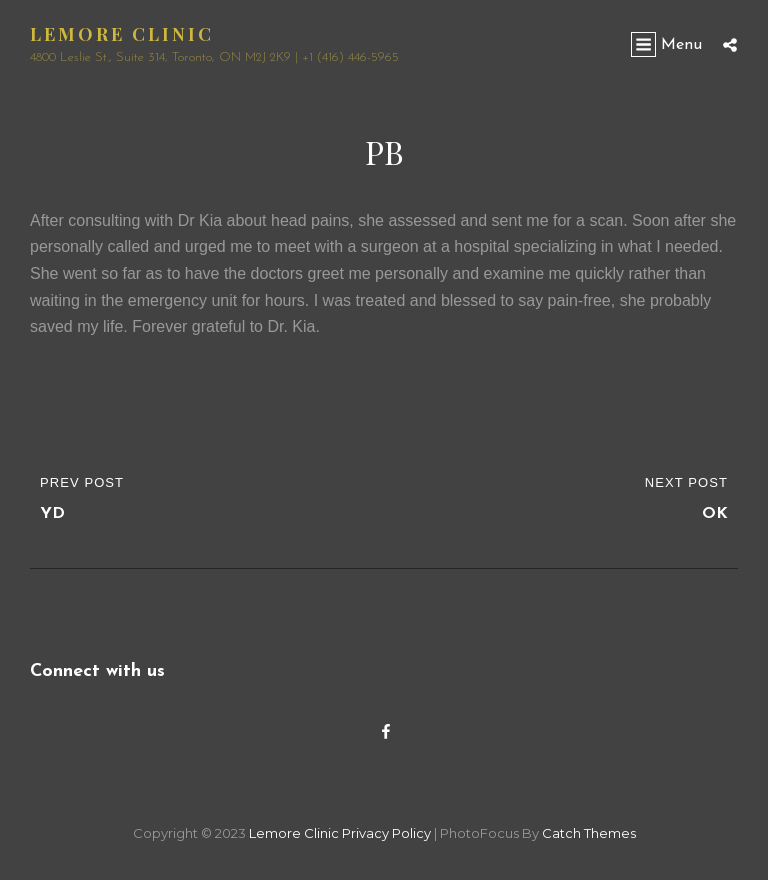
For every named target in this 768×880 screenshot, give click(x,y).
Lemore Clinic (122, 34)
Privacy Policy (386, 833)
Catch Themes (589, 833)
